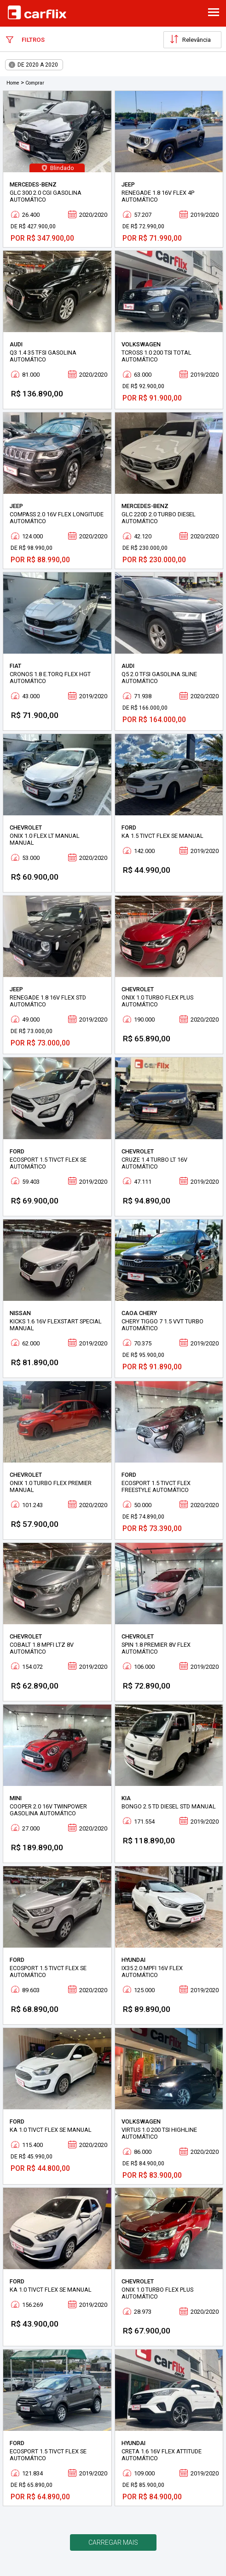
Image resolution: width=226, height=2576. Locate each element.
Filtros (25, 39)
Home (12, 83)
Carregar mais (113, 2542)
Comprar (34, 83)
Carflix (37, 12)
